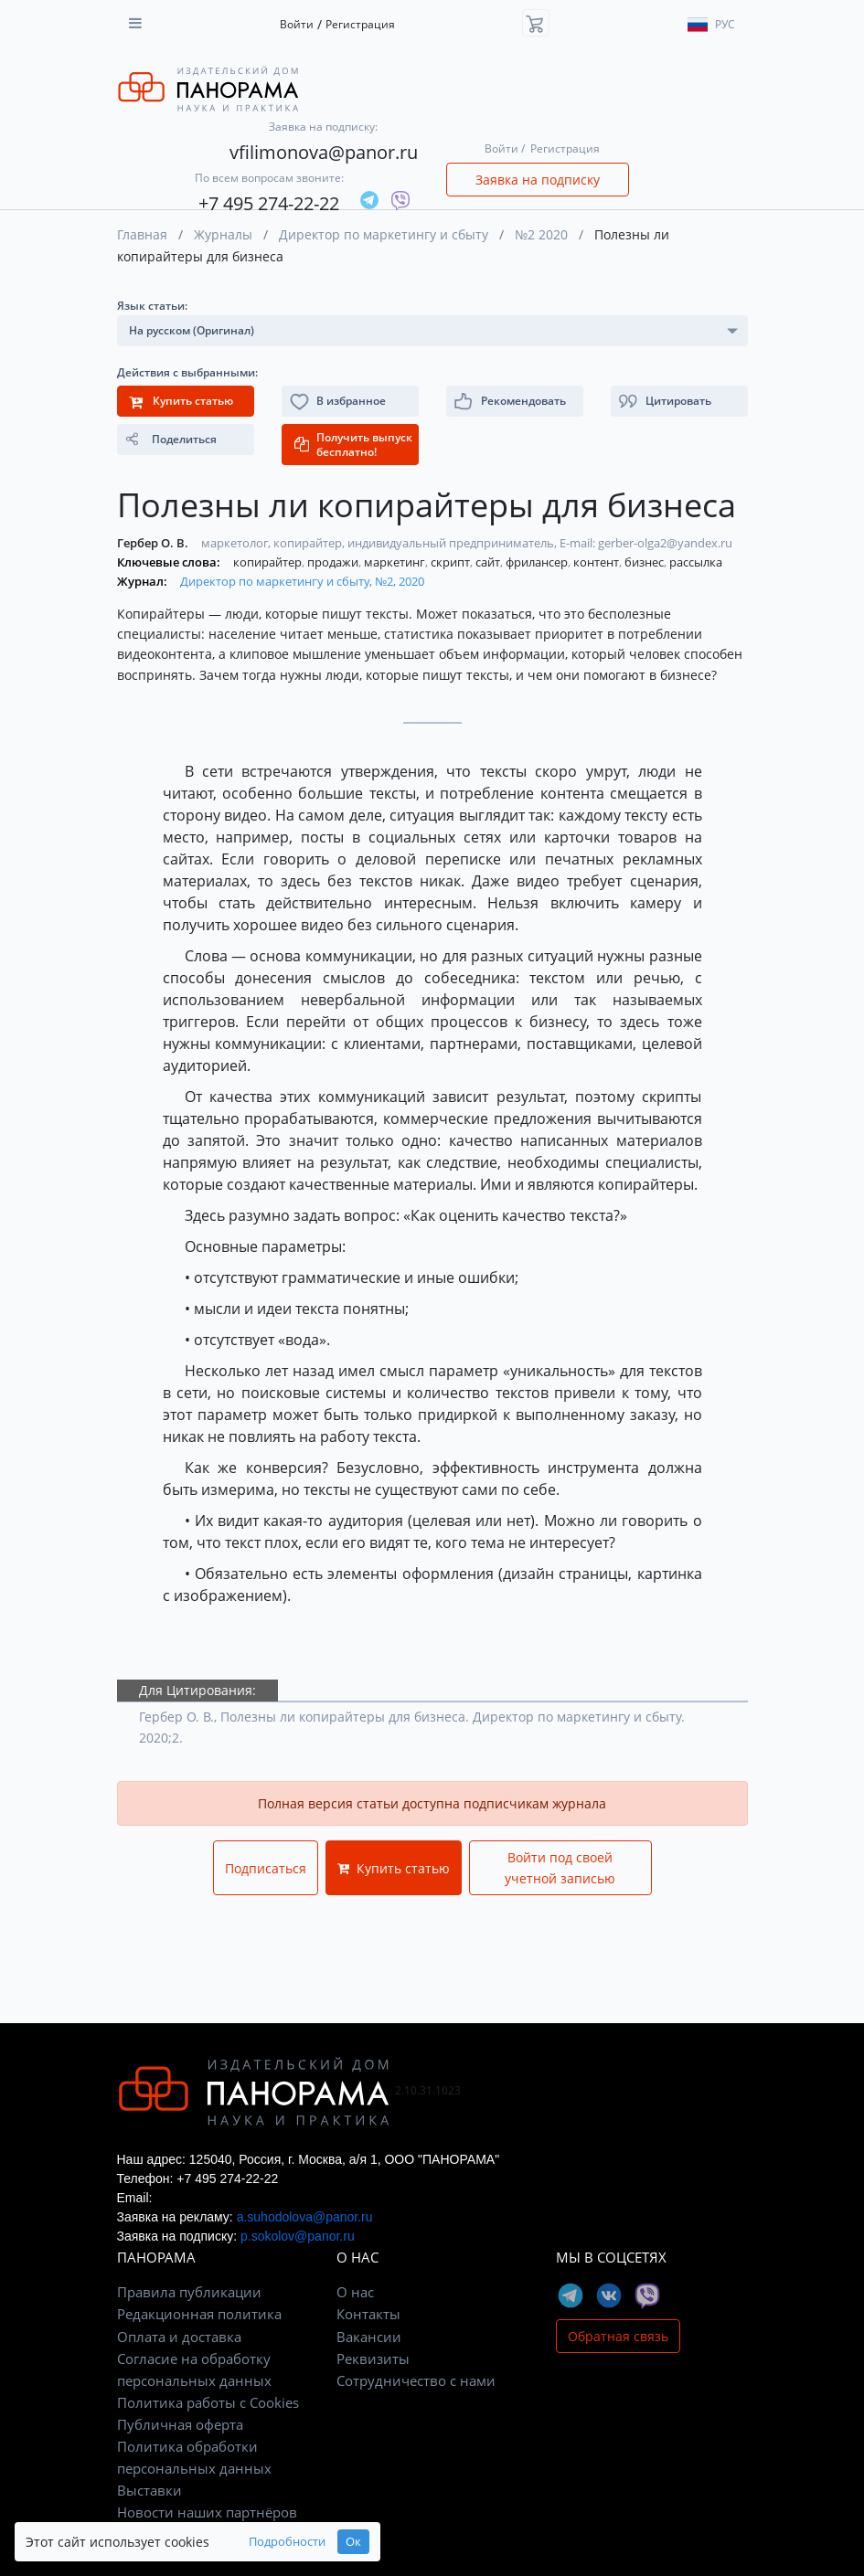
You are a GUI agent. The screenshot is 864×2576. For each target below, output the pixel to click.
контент (597, 562)
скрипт (452, 562)
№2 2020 (541, 234)
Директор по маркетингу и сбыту (383, 234)
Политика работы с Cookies (208, 2402)
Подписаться (265, 1868)
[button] (679, 401)
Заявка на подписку (537, 179)
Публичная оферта (180, 2424)
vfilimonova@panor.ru (323, 152)
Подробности (287, 2541)
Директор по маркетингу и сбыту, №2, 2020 (302, 581)
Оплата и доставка (179, 2336)
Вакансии (368, 2336)
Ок (353, 2541)
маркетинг (396, 562)
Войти (297, 24)
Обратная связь (618, 2336)
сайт (489, 562)
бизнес (645, 562)
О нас (355, 2292)
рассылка (695, 562)
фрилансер (538, 562)
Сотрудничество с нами (416, 2380)
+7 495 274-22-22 (268, 203)
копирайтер (268, 562)
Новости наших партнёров (207, 2512)
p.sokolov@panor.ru (297, 2236)
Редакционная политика (199, 2314)
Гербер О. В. (154, 543)
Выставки (149, 2490)
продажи (334, 562)
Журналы (223, 234)
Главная (142, 234)
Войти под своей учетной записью (560, 1868)
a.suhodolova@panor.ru (305, 2217)
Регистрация (360, 24)
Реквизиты (373, 2358)
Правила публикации (189, 2292)
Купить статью (393, 1868)
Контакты (368, 2314)
